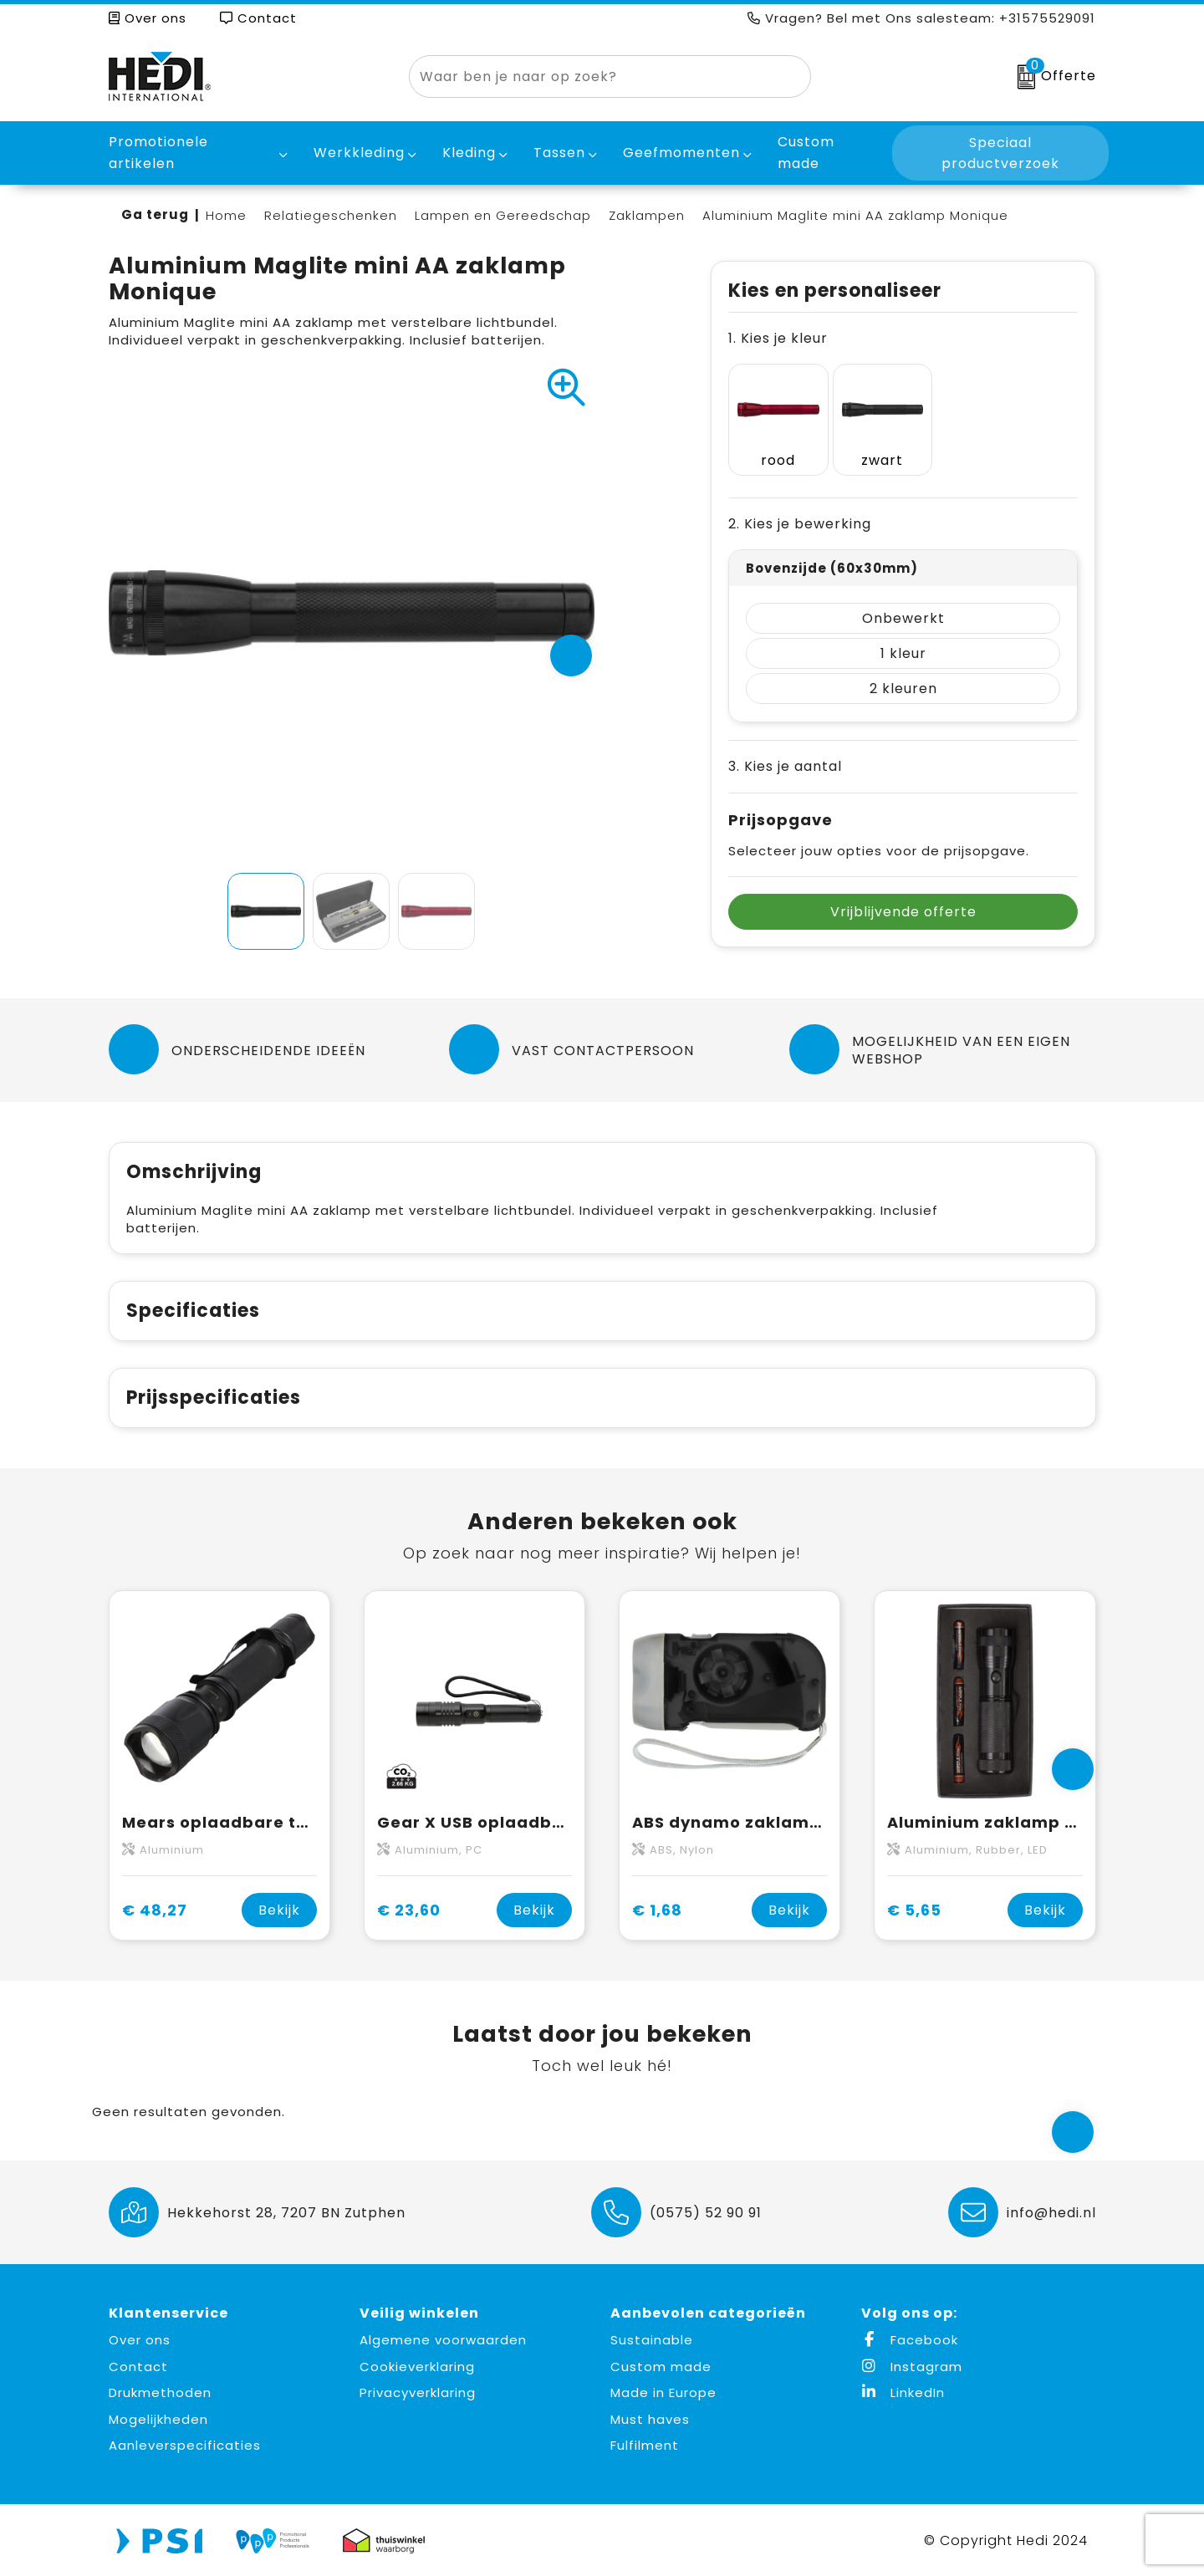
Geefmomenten (681, 152)
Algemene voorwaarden (443, 2340)
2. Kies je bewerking (799, 507)
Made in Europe (663, 2392)
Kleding (469, 152)
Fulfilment (644, 2445)
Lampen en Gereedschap (503, 215)
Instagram (911, 2366)
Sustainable (651, 2340)
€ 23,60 (409, 1910)
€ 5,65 (914, 1910)
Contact (258, 18)
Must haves (650, 2419)
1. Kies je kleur (778, 338)
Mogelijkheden (158, 2419)
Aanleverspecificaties (185, 2445)
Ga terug (155, 214)
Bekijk (279, 1910)
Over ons (147, 18)
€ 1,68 (657, 1910)
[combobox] (590, 76)
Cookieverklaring (417, 2366)
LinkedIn (903, 2392)
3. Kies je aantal (785, 749)
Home (226, 215)
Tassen (559, 152)
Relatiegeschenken (330, 215)
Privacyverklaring (418, 2392)
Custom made (661, 2366)
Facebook (909, 2340)
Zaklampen (647, 215)
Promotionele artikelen (158, 152)
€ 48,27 (154, 1910)
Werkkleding (359, 152)
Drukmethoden (160, 2392)
